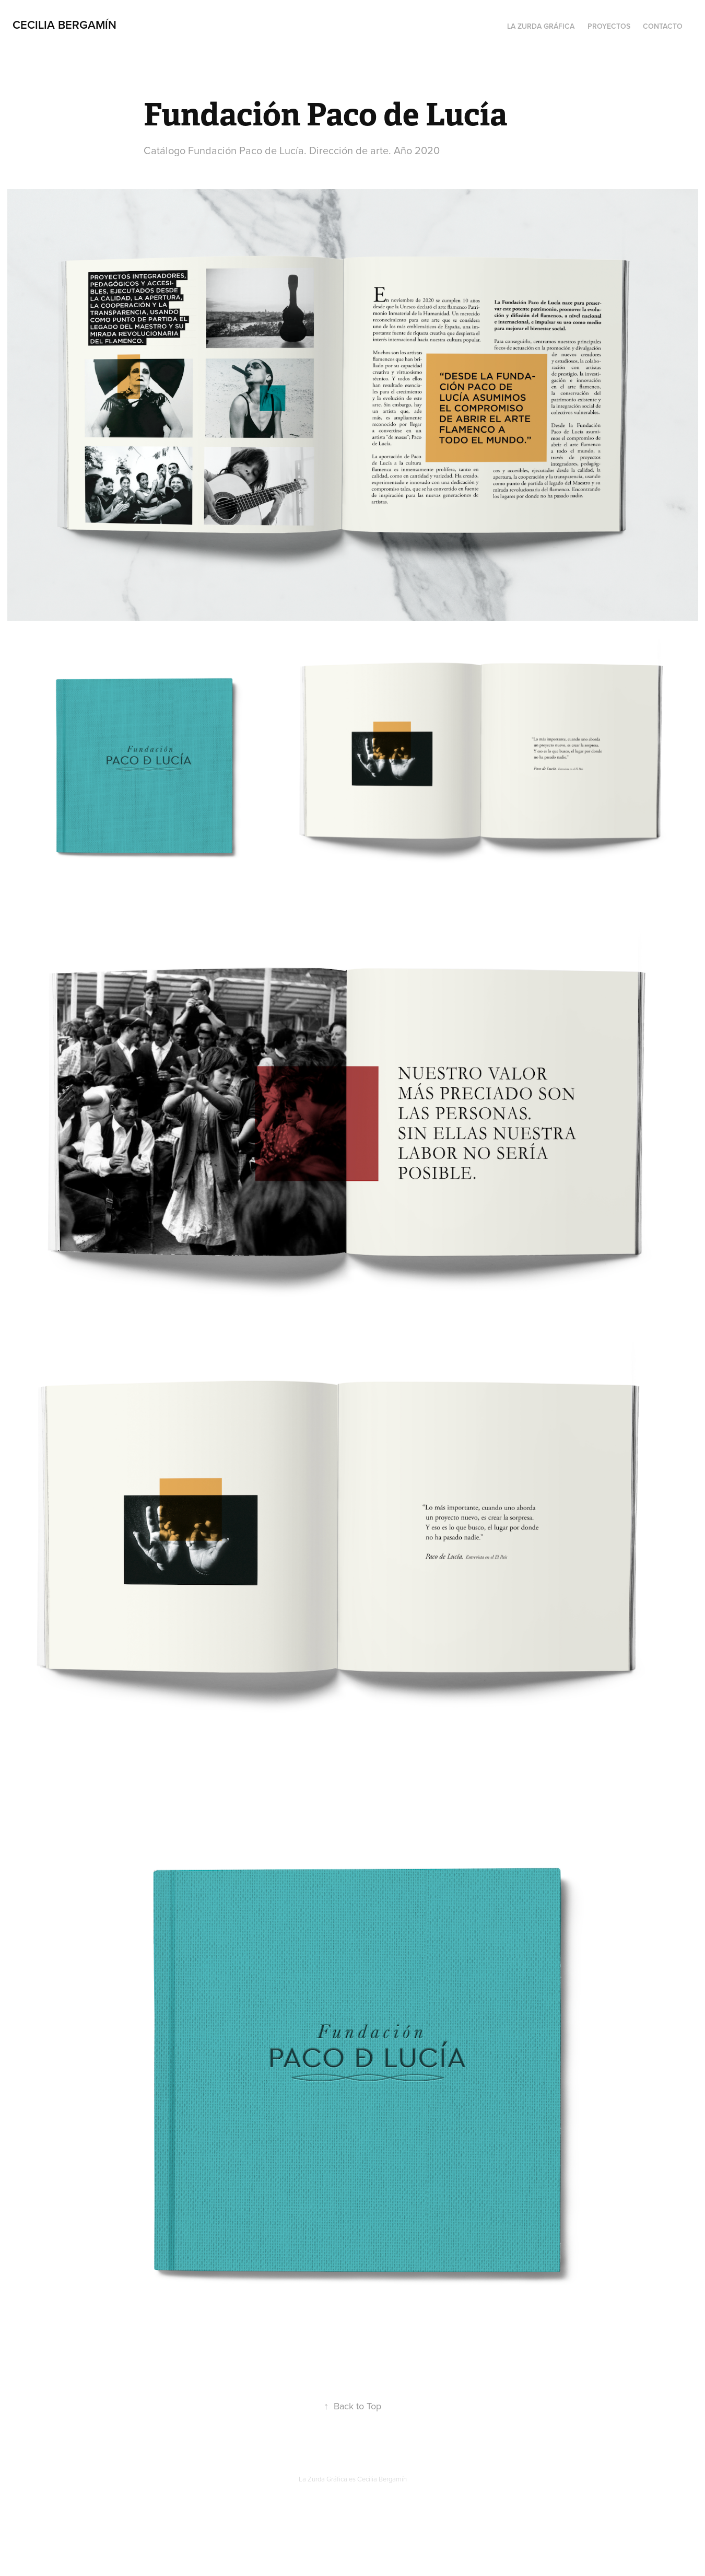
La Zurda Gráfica (540, 26)
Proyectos (609, 26)
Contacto (663, 26)
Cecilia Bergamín (64, 24)
